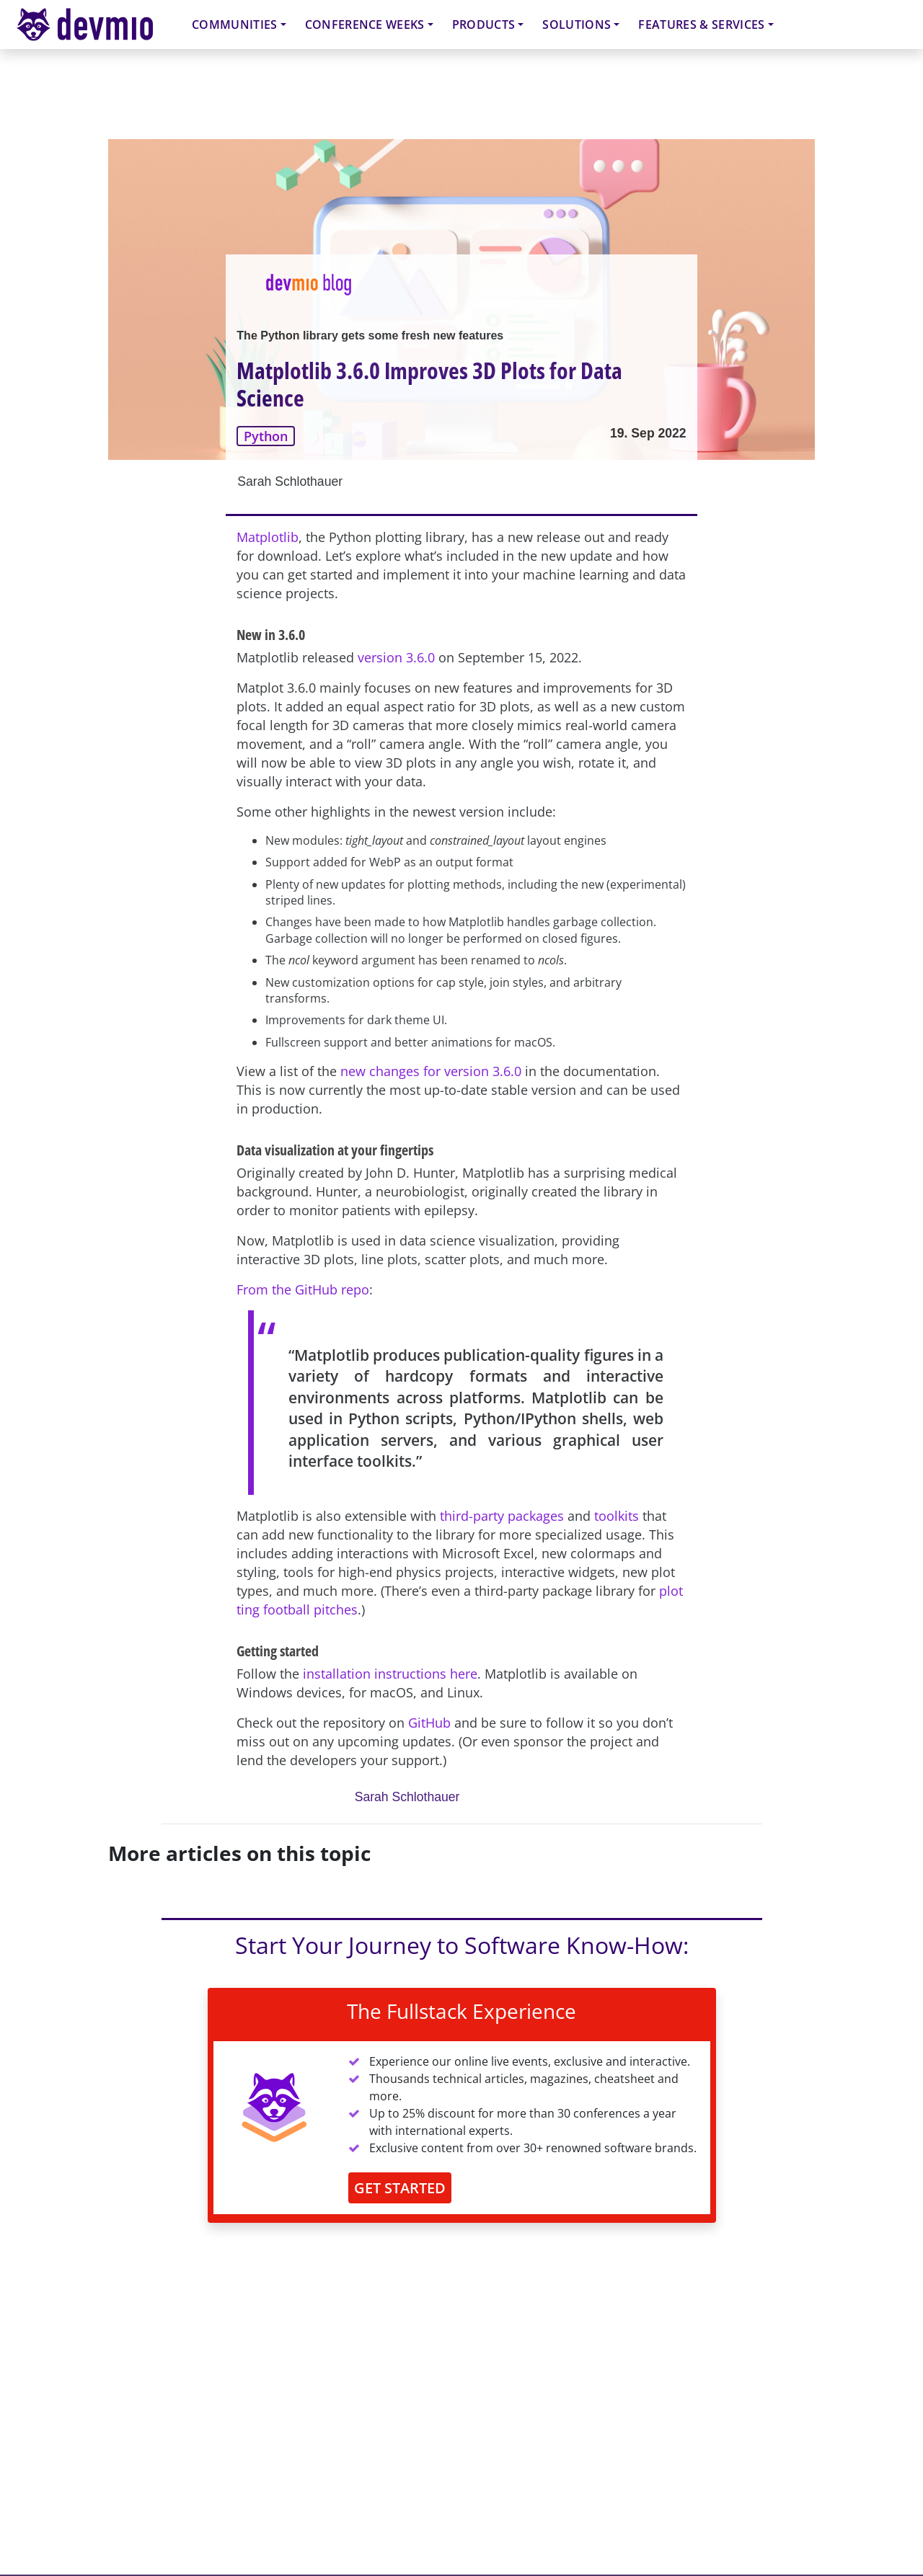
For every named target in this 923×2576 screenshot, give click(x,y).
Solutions (576, 24)
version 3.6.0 (396, 657)
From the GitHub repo (303, 1289)
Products (484, 24)
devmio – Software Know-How (96, 24)
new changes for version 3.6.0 (430, 1071)
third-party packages (502, 1515)
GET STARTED (400, 2188)
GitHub (429, 1722)
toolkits (616, 1515)
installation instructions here (390, 1673)
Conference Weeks (365, 24)
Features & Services (701, 24)
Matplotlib (268, 537)
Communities (235, 24)
